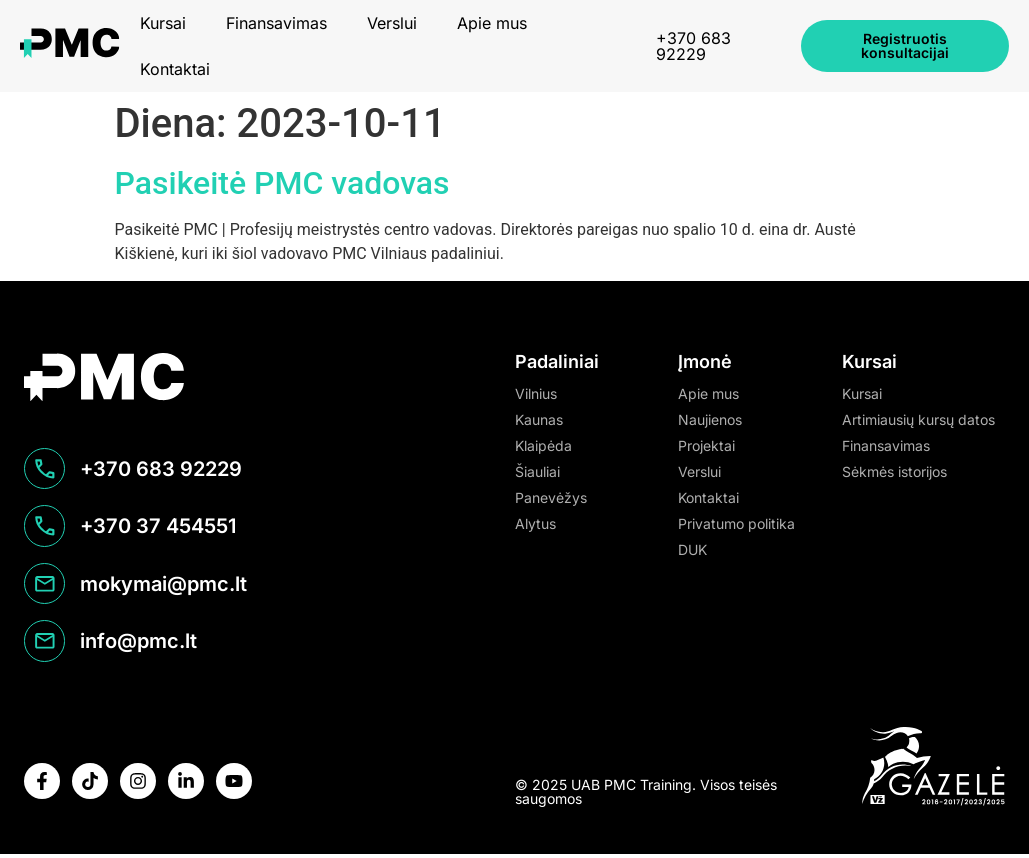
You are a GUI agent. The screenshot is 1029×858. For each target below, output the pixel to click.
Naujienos (710, 419)
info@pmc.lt (139, 645)
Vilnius (536, 393)
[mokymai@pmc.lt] (45, 587)
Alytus (535, 523)
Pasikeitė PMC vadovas (282, 183)
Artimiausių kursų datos (918, 419)
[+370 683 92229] (45, 471)
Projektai (706, 445)
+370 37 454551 (159, 529)
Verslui (392, 23)
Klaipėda (543, 445)
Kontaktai (175, 69)
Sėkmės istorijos (894, 471)
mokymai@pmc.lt (164, 587)
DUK (692, 549)
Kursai (163, 23)
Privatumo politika (736, 523)
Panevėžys (551, 497)
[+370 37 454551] (45, 529)
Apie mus (492, 23)
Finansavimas (276, 23)
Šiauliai (537, 471)
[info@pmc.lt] (45, 645)
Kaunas (539, 419)
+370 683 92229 (693, 46)
